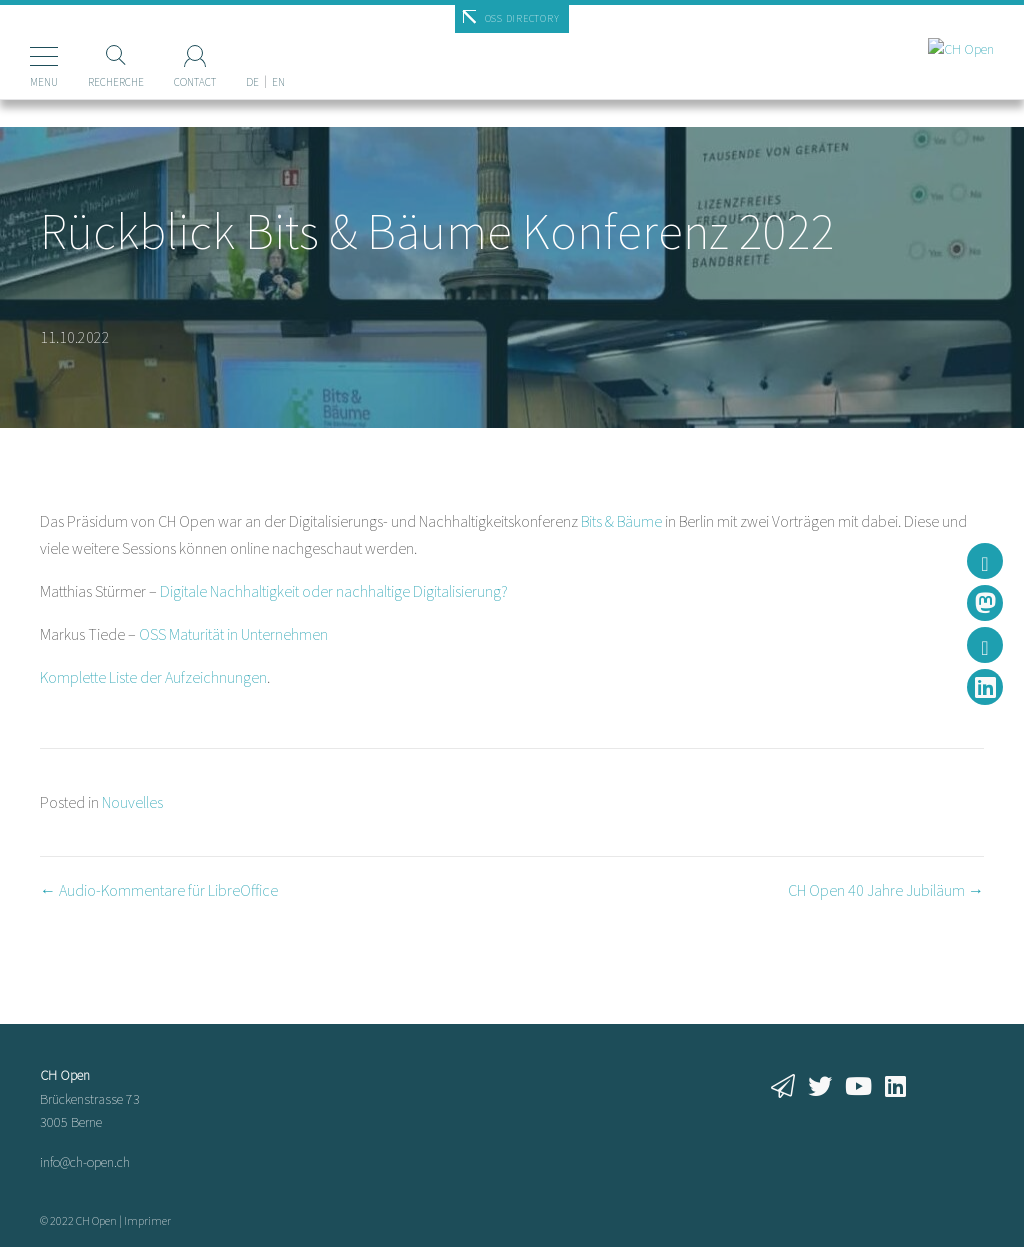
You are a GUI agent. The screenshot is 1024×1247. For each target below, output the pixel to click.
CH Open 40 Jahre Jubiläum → (886, 890)
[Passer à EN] (278, 49)
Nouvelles (132, 802)
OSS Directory (522, 18)
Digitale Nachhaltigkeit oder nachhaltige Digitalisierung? (334, 591)
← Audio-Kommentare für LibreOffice (159, 890)
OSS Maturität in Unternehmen (233, 634)
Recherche (116, 82)
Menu (44, 82)
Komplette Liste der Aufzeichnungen (153, 677)
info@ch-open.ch (85, 1162)
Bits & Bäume (621, 521)
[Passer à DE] (252, 49)
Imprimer (147, 1220)
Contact (195, 82)
